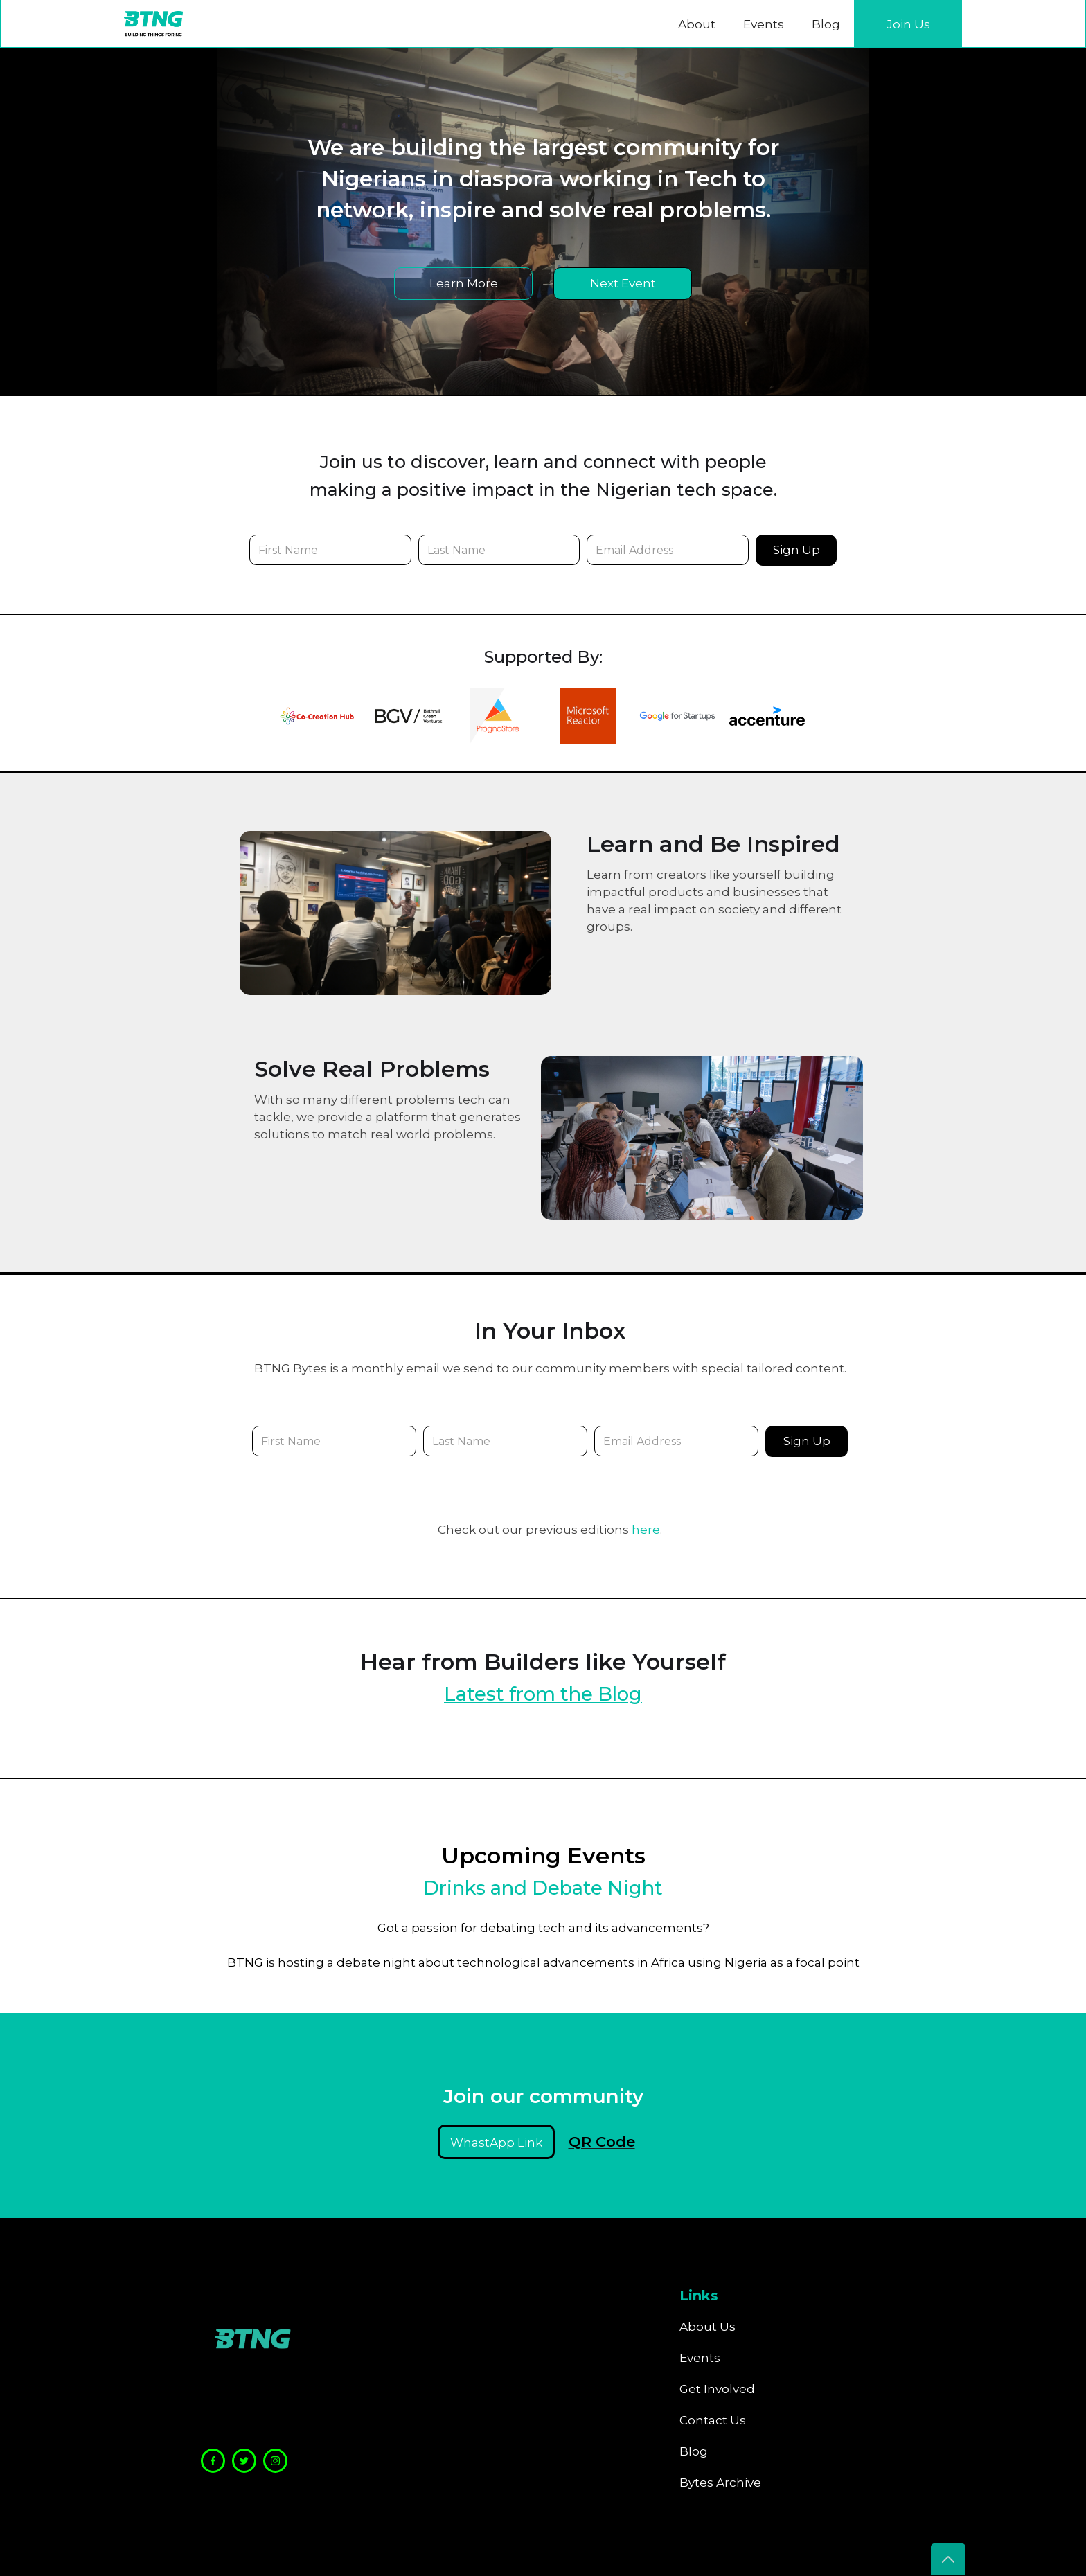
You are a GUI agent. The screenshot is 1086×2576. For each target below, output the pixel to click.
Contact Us (712, 2420)
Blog (826, 24)
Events (763, 24)
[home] (153, 23)
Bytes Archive (720, 2482)
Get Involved (717, 2389)
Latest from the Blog (543, 1694)
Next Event (623, 283)
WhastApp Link (496, 2142)
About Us (707, 2327)
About (696, 24)
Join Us (908, 24)
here (646, 1530)
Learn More (463, 283)
